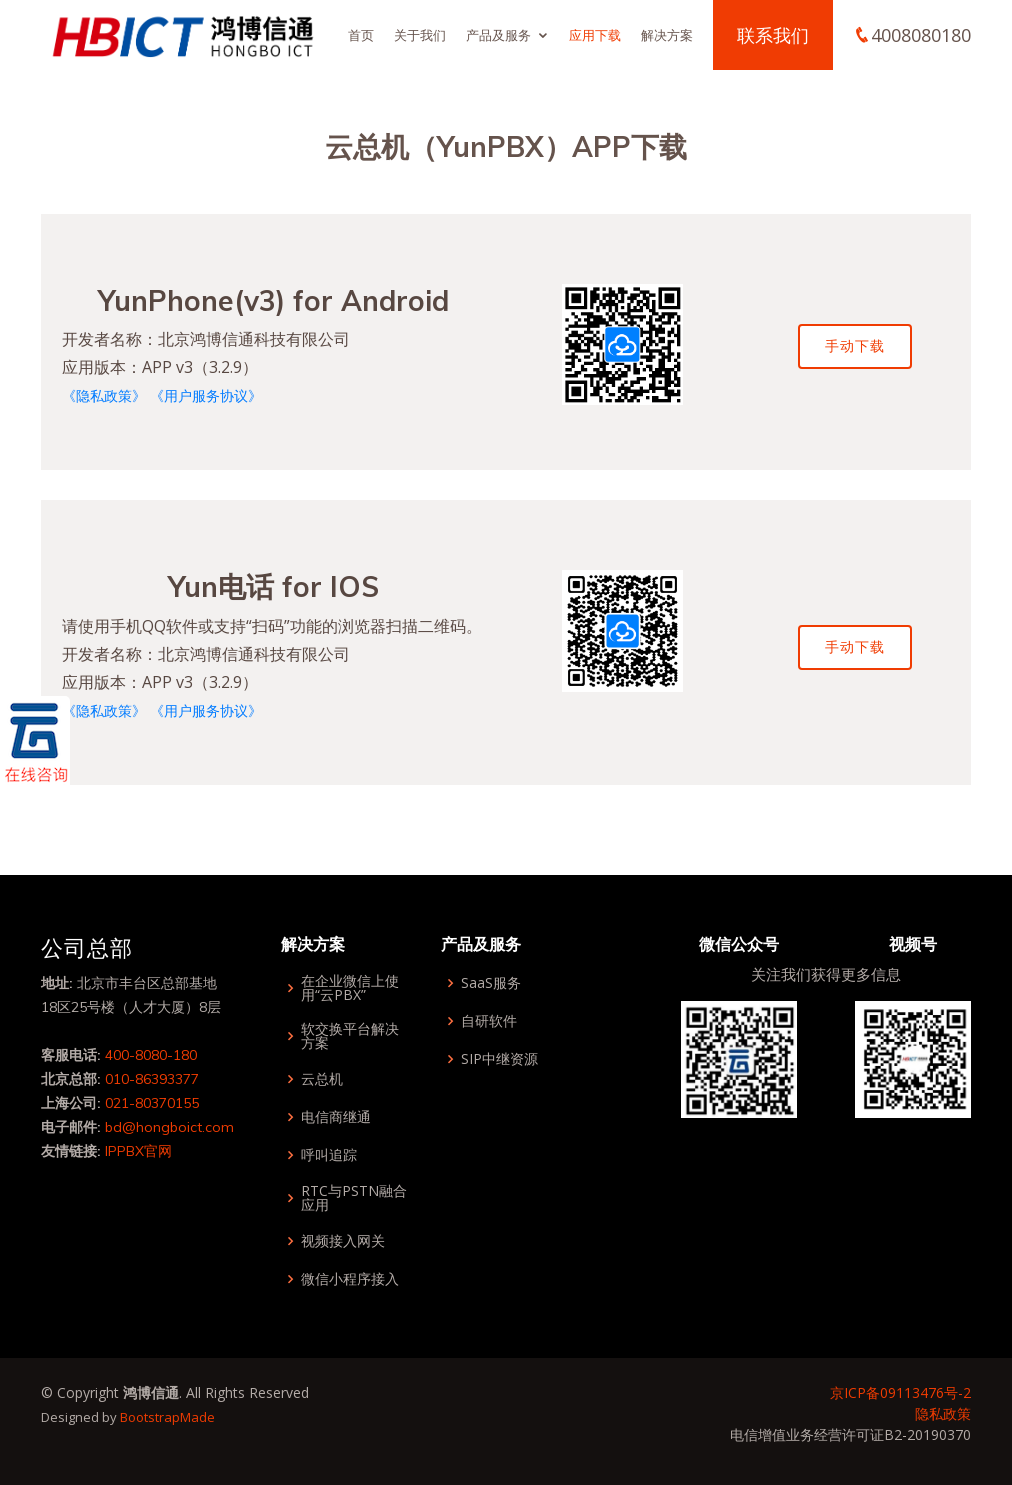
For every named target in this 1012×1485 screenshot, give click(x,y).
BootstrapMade (167, 1417)
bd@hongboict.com (169, 1127)
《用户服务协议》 (206, 395)
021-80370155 (152, 1103)
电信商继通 (336, 1117)
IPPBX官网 (138, 1151)
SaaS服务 (491, 983)
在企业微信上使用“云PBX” (350, 988)
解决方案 (667, 35)
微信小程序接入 (350, 1279)
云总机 (322, 1079)
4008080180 (921, 35)
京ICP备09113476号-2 (900, 1392)
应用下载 (595, 35)
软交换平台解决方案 (350, 1036)
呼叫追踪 (329, 1155)
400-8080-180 (151, 1055)
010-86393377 (152, 1079)
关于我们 (420, 35)
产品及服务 (498, 35)
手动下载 (855, 346)
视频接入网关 (343, 1241)
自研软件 (489, 1021)
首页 (361, 35)
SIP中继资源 (499, 1059)
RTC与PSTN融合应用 (354, 1198)
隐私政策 (943, 1413)
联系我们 (773, 35)
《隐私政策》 (104, 395)
